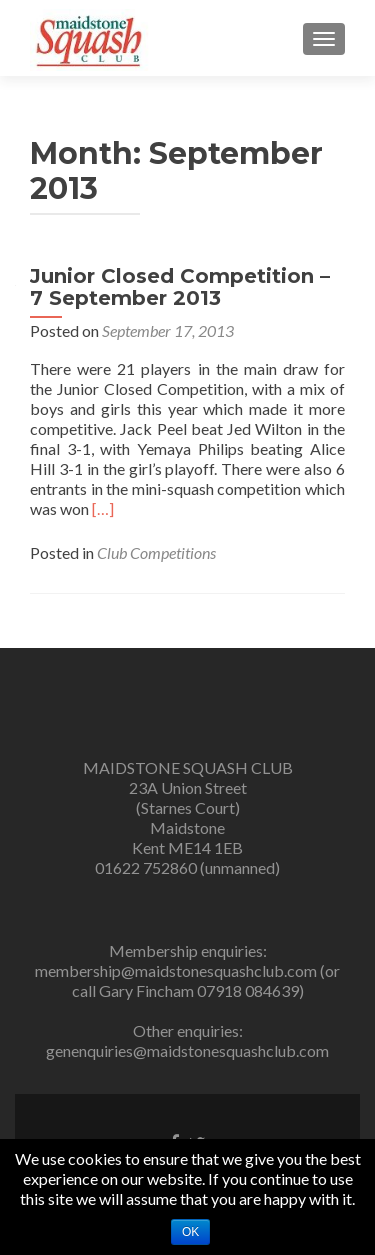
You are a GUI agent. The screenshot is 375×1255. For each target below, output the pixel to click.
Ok (190, 1232)
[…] (103, 508)
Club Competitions (156, 552)
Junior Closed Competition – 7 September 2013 (180, 287)
